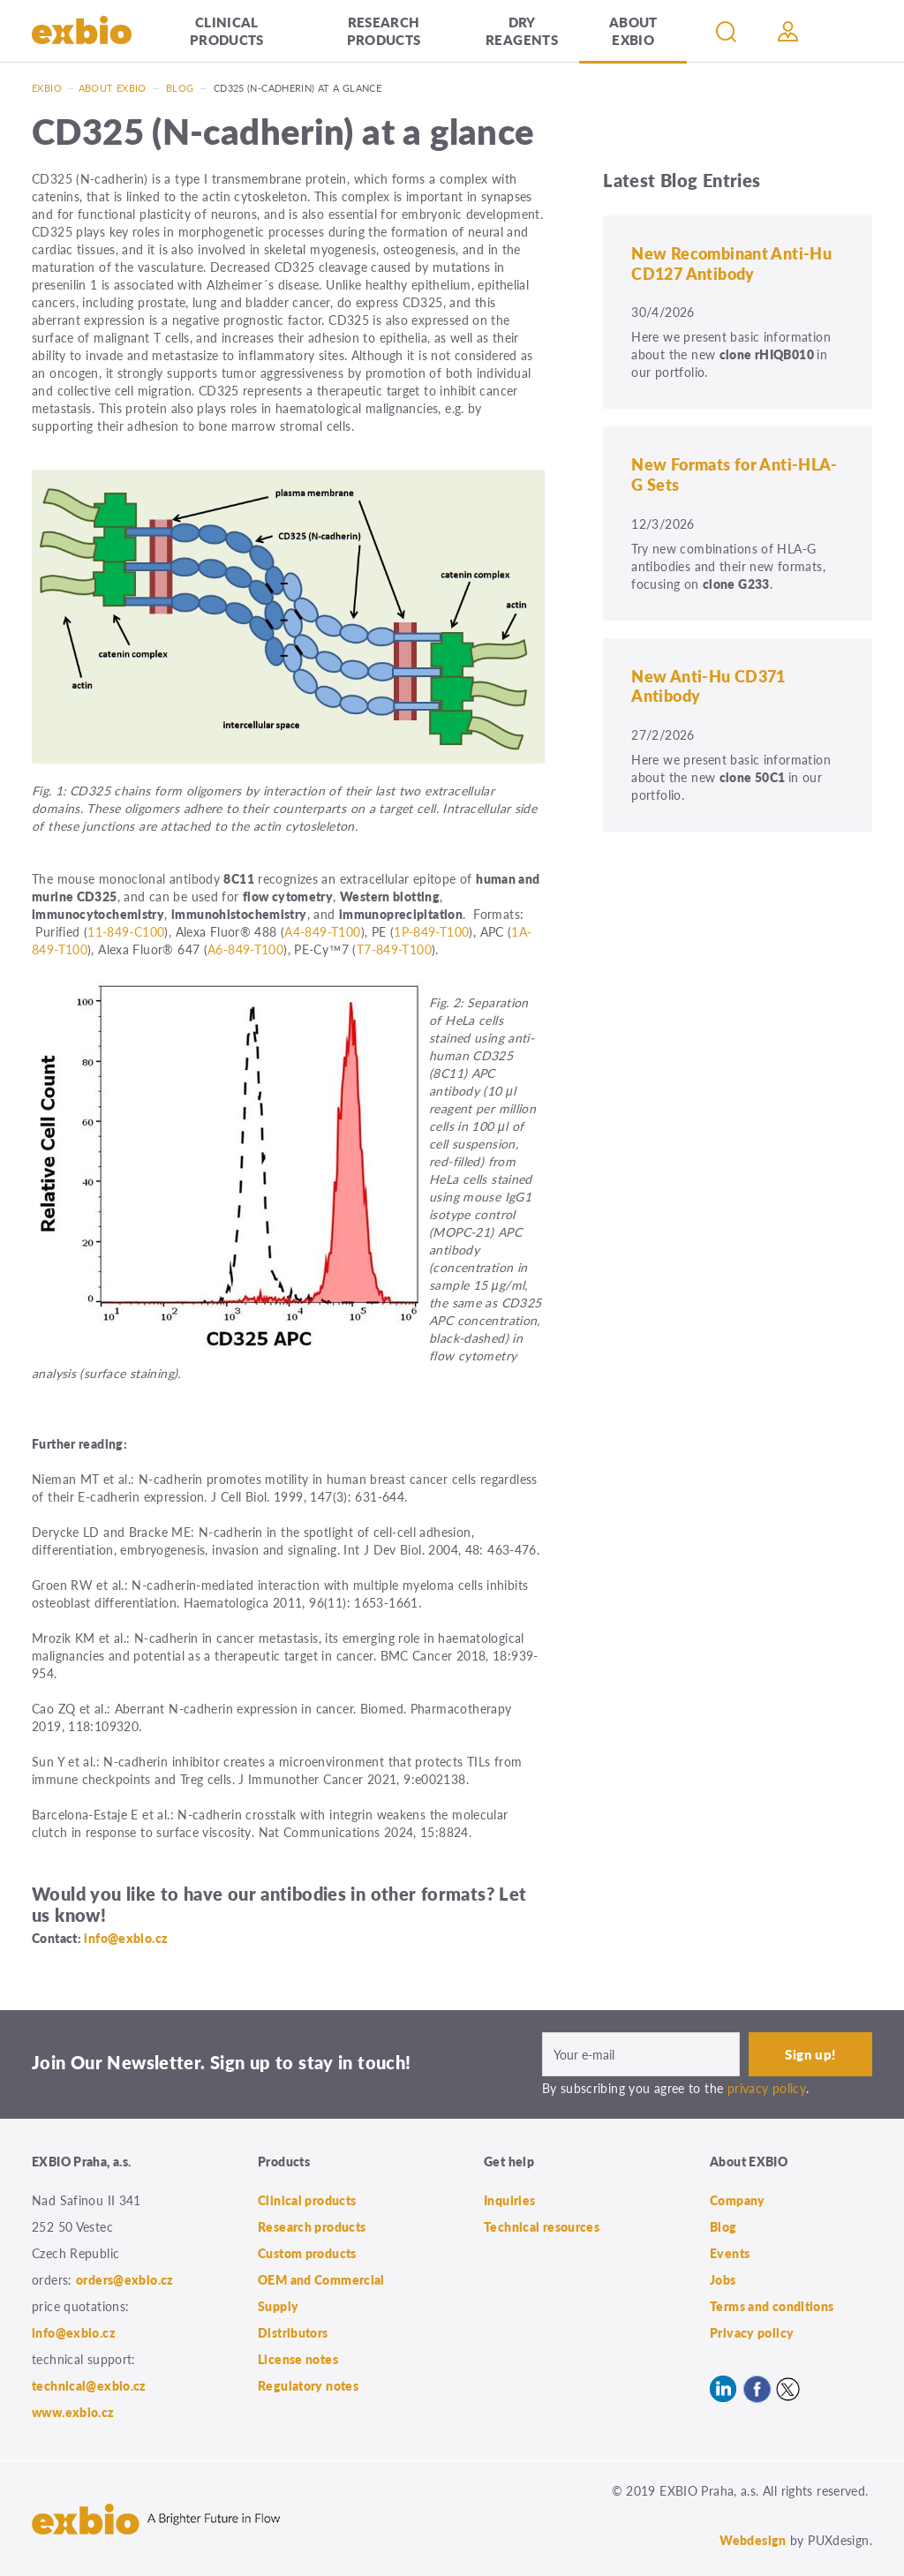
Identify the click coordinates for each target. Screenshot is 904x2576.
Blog (180, 87)
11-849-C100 (125, 931)
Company (737, 2200)
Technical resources (541, 2226)
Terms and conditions (772, 2306)
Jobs (723, 2279)
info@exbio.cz (126, 1938)
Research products (384, 30)
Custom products (307, 2253)
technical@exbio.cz (89, 2385)
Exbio (47, 87)
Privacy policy (752, 2332)
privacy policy (766, 2088)
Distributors (293, 2332)
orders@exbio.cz (125, 2279)
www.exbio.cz (73, 2412)
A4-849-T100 (322, 931)
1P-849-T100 (431, 931)
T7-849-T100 (394, 949)
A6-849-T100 (245, 949)
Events (730, 2253)
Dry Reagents (522, 30)
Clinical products (227, 30)
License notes (298, 2359)
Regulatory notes (308, 2385)
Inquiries (509, 2200)
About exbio (113, 87)
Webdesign (752, 2540)
